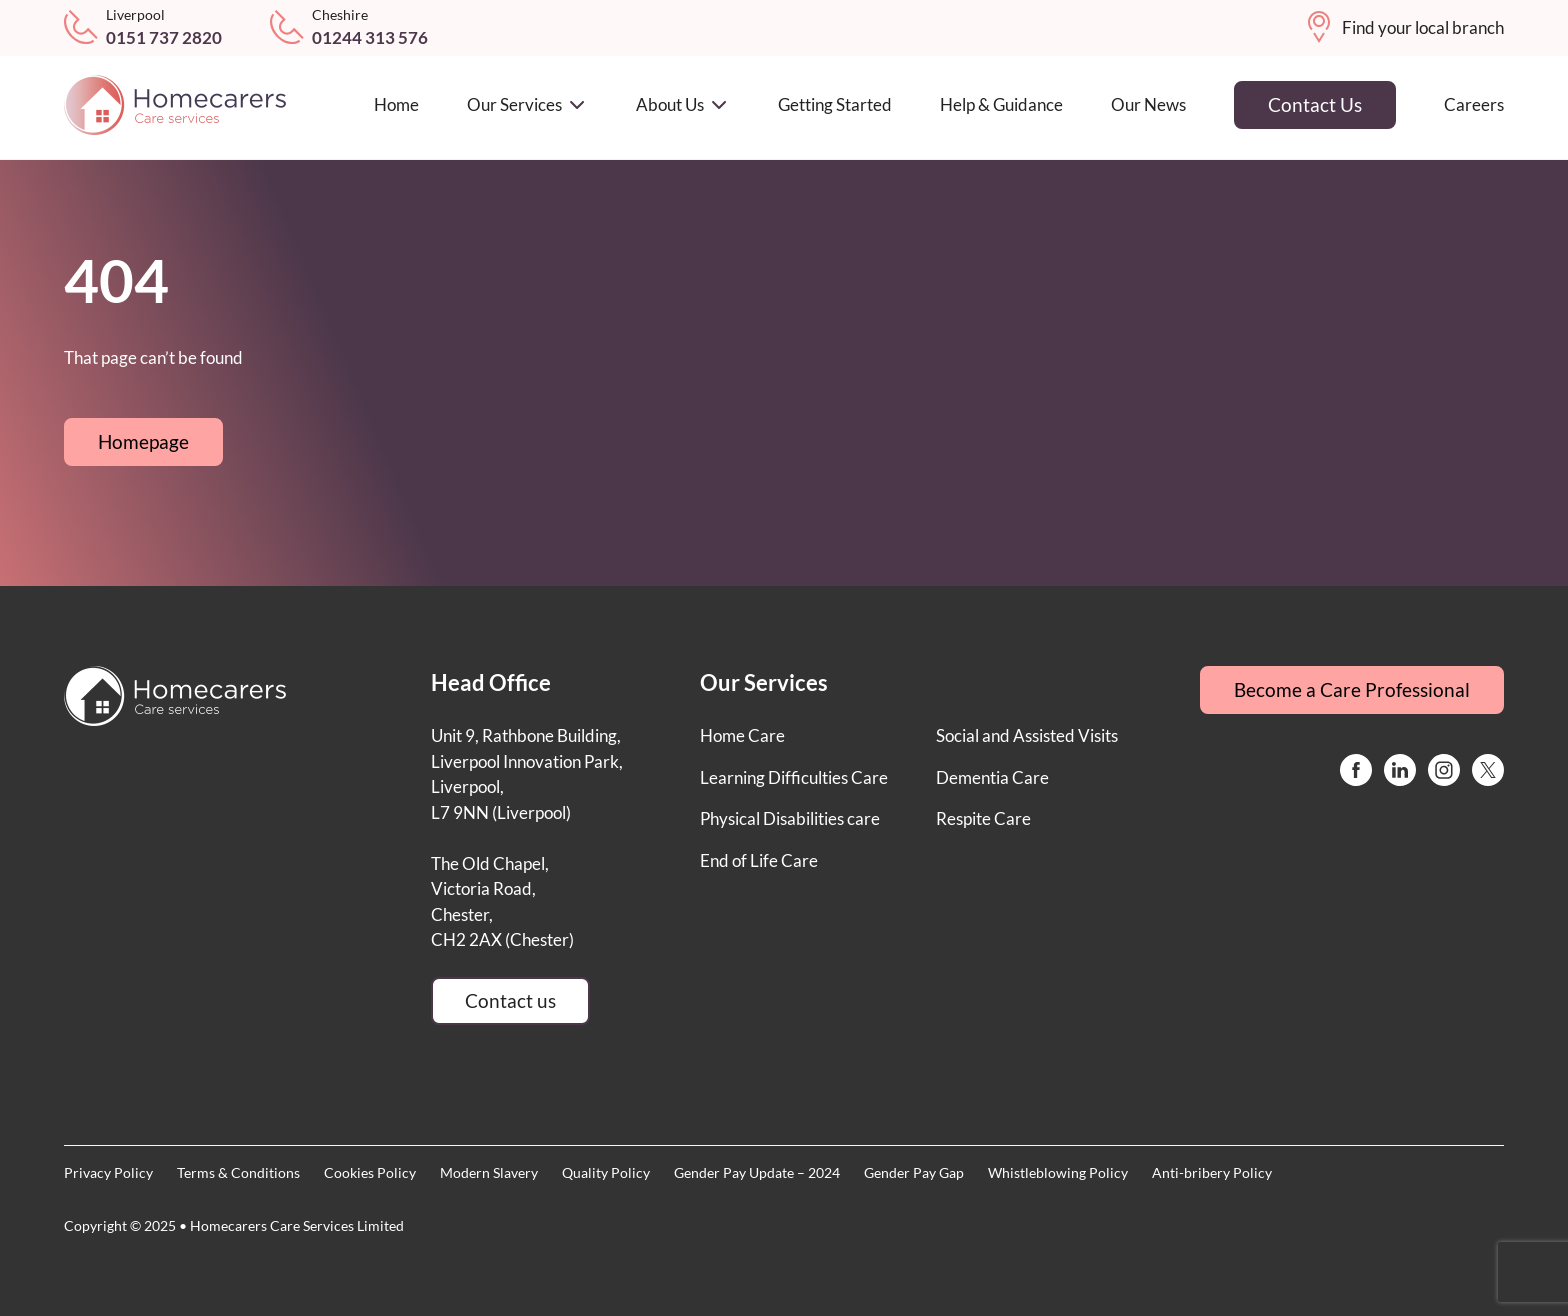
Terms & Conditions (238, 1172)
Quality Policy (606, 1172)
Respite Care (983, 818)
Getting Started (835, 104)
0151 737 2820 (164, 37)
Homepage (143, 441)
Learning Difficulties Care (794, 777)
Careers (1474, 104)
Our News (1148, 104)
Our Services (527, 105)
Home (396, 104)
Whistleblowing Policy (1058, 1172)
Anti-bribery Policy (1212, 1172)
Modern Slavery (489, 1172)
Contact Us (1315, 104)
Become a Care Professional (1352, 689)
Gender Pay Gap (914, 1172)
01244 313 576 (370, 37)
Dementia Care (992, 777)
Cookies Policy (370, 1172)
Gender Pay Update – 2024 (757, 1172)
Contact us (510, 1000)
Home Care (742, 735)
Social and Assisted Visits (1027, 735)
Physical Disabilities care (790, 818)
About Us (683, 105)
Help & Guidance (1001, 104)
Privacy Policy (108, 1172)
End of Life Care (759, 860)
